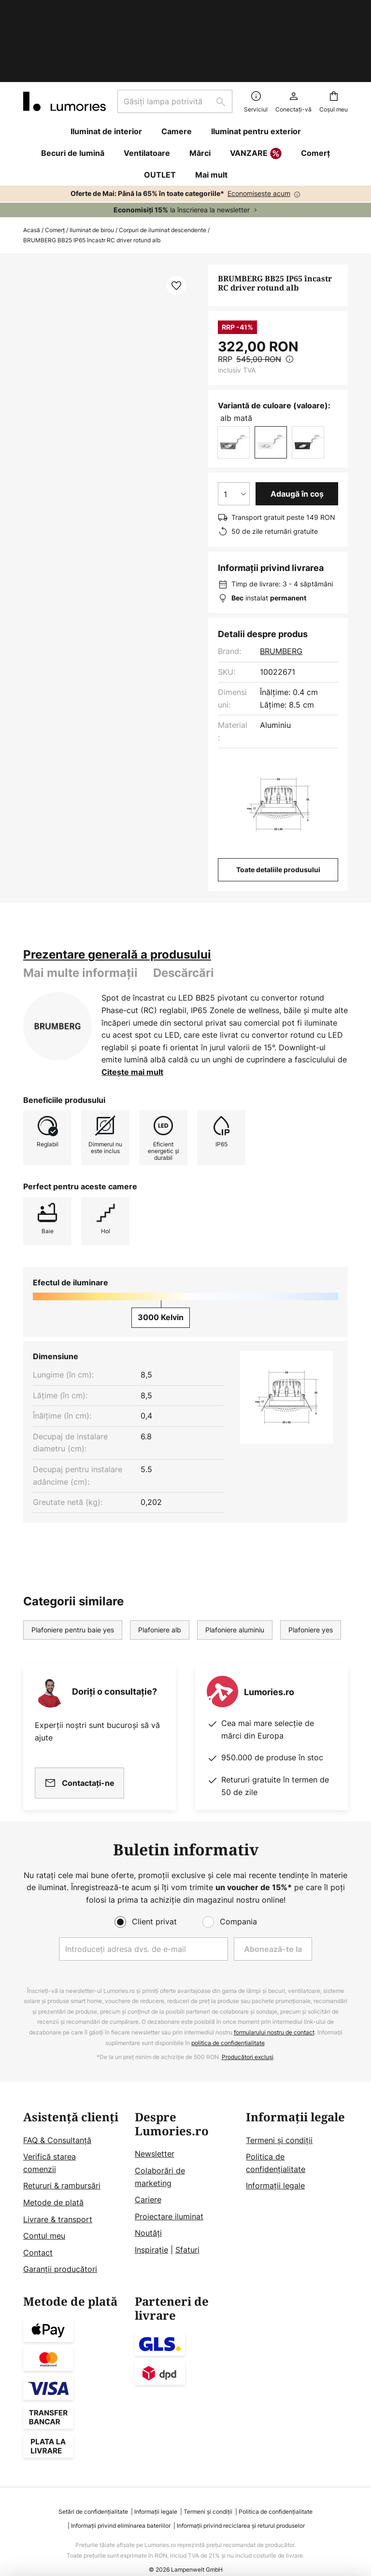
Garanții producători (60, 2251)
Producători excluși (247, 2039)
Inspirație (151, 2231)
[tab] (117, 894)
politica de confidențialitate (228, 2024)
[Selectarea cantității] (234, 433)
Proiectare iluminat (169, 2198)
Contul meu (44, 2217)
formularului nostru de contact (274, 2014)
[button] (176, 225)
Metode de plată (53, 2184)
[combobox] (175, 40)
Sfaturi (187, 2231)
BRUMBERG (281, 590)
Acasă (31, 169)
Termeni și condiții (279, 2121)
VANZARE (256, 93)
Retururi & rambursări (61, 2167)
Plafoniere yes (310, 1568)
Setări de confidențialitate (93, 2493)
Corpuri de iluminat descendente (162, 169)
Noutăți (148, 2215)
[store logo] (64, 40)
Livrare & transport (57, 2201)
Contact (38, 2234)
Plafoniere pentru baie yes (72, 1568)
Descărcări (183, 912)
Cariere (148, 2181)
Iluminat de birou (92, 169)
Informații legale (275, 2167)
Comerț (55, 169)
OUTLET (160, 114)
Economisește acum (259, 132)
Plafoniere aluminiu (234, 1568)
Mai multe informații (80, 912)
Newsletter (154, 2135)
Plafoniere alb (159, 1568)
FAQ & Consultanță (57, 2121)
